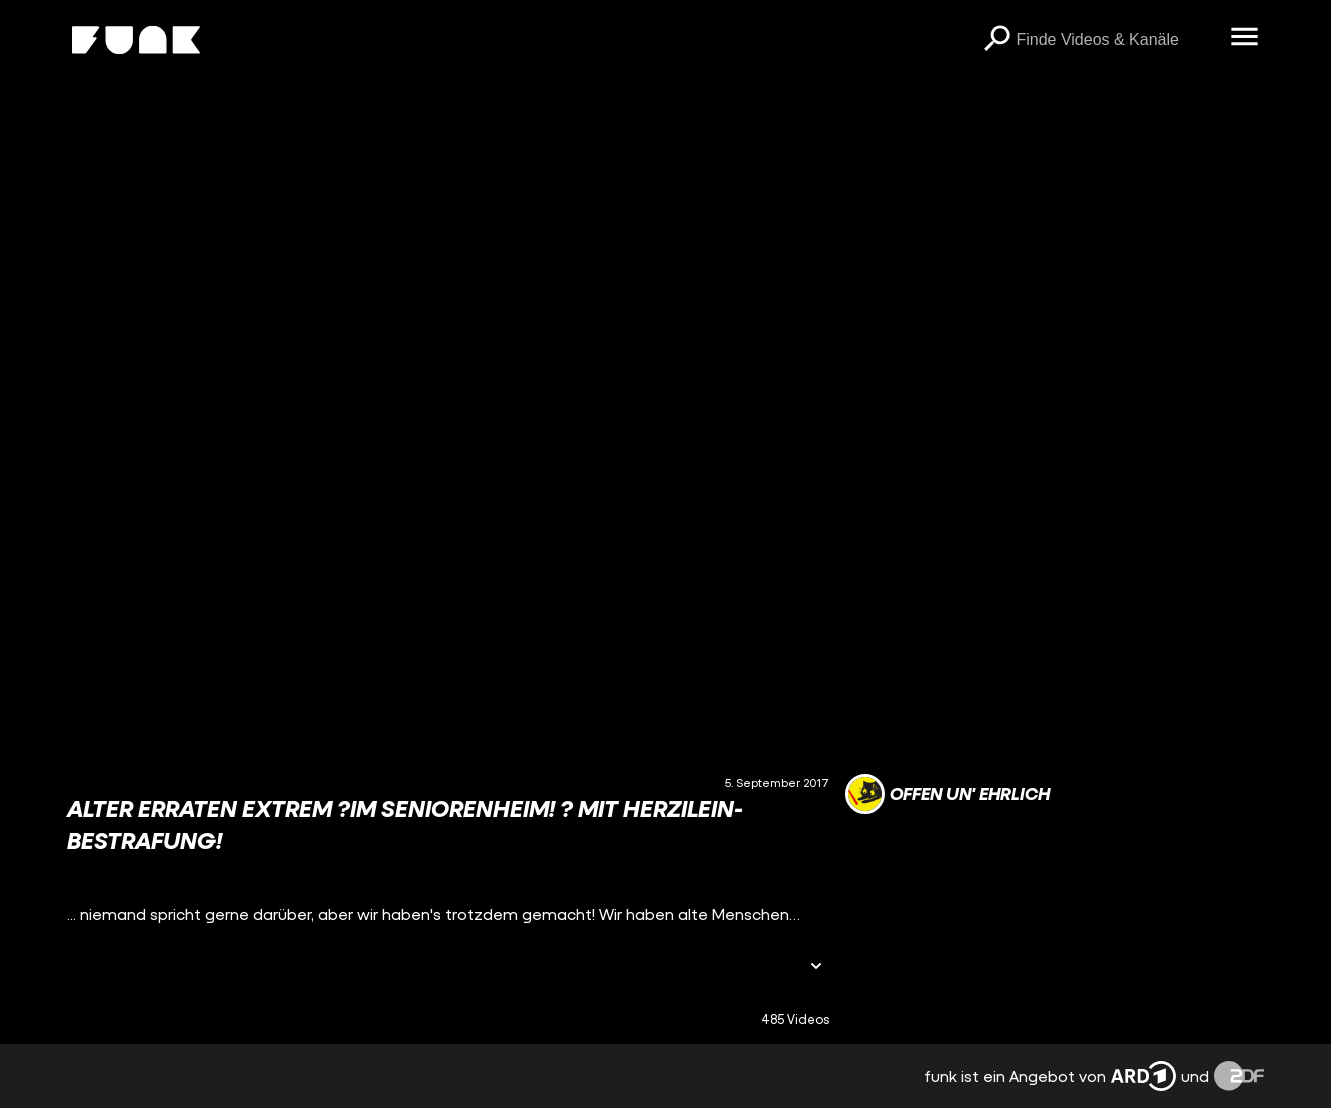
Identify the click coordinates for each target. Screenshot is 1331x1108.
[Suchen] (996, 40)
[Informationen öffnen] (816, 967)
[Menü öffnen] (1244, 38)
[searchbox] (1116, 40)
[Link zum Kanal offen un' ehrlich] (947, 794)
